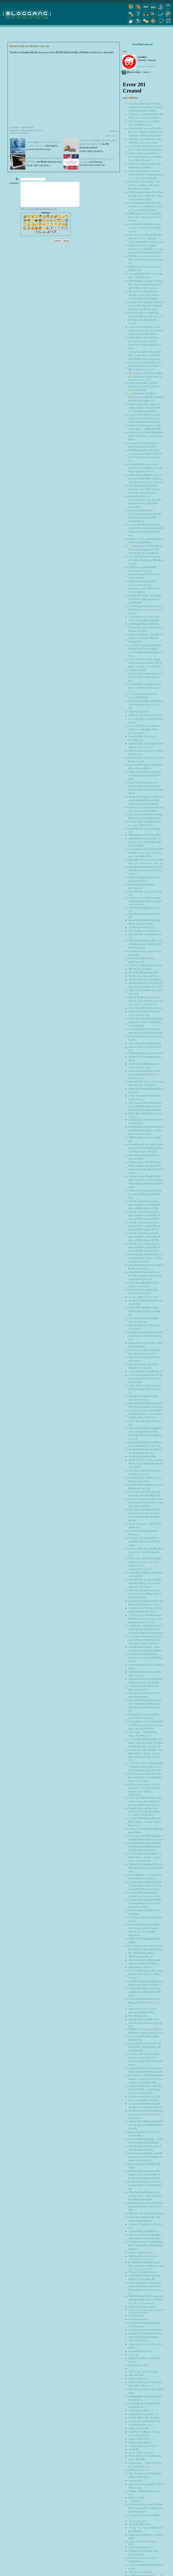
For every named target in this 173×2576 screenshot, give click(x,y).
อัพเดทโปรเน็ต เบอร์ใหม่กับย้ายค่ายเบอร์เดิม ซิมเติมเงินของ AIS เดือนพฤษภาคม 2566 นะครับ (145, 1130)
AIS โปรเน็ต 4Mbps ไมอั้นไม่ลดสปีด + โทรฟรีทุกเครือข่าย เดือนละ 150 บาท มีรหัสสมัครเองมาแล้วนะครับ (145, 1767)
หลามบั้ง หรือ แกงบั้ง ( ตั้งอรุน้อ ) (144, 2417)
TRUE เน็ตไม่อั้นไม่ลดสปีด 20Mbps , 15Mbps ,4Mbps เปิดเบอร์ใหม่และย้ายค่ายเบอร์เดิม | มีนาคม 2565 (146, 1801)
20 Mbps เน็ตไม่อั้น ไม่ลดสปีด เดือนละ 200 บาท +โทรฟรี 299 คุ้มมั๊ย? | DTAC (145, 1552)
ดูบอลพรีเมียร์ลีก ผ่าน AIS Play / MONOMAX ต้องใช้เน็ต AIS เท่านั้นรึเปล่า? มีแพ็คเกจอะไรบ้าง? (145, 468)
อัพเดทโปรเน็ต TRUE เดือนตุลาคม (146, 979)
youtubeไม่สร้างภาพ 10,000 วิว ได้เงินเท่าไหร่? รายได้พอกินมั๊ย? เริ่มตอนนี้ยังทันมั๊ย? (144, 2047)
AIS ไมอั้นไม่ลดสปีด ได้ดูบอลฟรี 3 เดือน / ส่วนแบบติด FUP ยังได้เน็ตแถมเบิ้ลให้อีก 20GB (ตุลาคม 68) (145, 355)
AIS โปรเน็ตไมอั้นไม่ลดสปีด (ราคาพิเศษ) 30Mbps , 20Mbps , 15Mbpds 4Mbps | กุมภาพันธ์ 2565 (145, 1857)
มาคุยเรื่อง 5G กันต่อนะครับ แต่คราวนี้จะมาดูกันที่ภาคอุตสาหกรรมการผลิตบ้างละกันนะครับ (145, 1276)
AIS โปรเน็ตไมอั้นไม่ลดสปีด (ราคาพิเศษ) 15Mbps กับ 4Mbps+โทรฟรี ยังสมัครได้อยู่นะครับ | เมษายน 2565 (145, 1743)
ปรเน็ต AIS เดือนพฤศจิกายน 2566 (145, 965)
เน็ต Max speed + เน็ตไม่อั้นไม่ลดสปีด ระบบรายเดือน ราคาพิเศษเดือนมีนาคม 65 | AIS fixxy (145, 1777)
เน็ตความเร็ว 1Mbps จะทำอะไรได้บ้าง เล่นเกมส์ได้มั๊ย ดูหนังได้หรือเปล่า (145, 1194)
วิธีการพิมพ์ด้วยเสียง (138, 2016)
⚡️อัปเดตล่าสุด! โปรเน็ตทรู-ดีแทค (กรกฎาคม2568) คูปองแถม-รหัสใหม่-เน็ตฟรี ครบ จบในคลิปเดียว (145, 549)
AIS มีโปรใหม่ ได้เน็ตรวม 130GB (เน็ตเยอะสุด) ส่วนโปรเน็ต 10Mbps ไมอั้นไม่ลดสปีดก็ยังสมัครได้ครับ (144, 418)
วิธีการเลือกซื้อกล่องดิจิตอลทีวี (143, 972)
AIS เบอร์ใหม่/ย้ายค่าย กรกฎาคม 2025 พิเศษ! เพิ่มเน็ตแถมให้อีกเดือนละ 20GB (145, 560)
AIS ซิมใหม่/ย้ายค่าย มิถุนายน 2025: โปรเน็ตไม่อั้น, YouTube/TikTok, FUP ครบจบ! (145, 610)
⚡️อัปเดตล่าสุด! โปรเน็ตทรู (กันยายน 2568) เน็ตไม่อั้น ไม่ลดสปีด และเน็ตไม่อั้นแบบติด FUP (146, 397)
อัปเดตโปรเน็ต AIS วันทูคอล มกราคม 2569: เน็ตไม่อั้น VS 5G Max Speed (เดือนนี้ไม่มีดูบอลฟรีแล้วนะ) (146, 249)
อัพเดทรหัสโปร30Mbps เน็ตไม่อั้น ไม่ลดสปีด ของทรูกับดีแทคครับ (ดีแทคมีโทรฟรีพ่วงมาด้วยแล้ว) (144, 1846)
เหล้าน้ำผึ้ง (134, 2449)
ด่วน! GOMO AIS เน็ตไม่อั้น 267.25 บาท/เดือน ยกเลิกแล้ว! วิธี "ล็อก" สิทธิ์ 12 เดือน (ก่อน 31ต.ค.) (145, 366)
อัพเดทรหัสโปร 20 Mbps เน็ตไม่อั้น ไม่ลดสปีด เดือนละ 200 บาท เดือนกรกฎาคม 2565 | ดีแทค (145, 1583)
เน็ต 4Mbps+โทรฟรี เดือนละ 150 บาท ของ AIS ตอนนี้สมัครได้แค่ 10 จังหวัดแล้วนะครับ (145, 1594)
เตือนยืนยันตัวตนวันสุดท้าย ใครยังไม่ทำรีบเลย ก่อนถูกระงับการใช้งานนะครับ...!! (145, 870)
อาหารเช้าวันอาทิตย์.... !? (141, 2410)
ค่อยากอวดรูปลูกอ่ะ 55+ (141, 2547)
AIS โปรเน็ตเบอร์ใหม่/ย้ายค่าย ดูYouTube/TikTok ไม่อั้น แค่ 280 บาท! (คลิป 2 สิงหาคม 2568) (143, 489)
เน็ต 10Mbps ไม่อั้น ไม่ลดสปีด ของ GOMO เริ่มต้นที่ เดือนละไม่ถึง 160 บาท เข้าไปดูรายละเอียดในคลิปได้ (145, 1106)
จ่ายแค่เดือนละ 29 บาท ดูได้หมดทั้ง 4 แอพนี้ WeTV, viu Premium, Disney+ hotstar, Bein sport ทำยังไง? (146, 1725)
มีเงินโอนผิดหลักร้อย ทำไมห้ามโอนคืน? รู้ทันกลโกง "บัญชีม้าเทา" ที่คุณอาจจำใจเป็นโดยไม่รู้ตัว (145, 196)
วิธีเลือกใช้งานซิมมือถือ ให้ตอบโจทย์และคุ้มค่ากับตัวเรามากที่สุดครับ (144, 1311)
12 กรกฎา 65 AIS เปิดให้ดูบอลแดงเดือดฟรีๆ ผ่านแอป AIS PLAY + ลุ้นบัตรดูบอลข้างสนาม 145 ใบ (145, 1619)
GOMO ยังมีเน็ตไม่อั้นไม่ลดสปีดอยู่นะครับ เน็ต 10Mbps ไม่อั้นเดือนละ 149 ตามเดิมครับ (145, 1022)
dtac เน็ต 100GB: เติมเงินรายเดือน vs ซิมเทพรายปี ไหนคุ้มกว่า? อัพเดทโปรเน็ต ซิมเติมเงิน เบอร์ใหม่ (145, 107)
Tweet (114, 135)
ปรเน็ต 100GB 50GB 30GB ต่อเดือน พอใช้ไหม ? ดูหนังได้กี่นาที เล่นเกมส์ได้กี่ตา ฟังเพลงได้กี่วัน (144, 1205)
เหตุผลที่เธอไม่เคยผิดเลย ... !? (143, 2414)
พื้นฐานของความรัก (138, 2365)
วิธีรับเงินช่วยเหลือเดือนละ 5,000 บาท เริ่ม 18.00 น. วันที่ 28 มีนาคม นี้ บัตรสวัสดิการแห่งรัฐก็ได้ (145, 2196)
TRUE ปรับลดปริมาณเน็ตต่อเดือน (145, 1043)
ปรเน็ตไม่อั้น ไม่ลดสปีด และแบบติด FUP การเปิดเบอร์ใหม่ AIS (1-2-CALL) (145, 687)
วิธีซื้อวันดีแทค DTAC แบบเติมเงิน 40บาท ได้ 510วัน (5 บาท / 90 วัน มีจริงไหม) (145, 217)
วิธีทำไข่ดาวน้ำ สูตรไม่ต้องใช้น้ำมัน (146, 2213)
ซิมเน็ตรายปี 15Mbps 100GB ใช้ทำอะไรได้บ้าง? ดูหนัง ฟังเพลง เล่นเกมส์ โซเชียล (145, 599)
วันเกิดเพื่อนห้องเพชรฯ (140, 2524)
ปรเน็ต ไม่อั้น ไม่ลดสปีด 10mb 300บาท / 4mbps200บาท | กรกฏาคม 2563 (145, 2022)
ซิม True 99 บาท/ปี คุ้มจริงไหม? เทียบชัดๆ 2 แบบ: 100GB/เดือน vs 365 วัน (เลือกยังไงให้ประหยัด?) (144, 295)
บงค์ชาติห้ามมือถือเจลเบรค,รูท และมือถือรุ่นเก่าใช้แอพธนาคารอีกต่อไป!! (145, 1992)
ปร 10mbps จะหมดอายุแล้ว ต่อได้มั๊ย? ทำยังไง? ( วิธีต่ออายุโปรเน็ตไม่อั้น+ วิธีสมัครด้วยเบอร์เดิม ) (145, 1949)
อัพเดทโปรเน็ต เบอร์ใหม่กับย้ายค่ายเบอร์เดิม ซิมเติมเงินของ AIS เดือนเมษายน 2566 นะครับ (145, 1258)
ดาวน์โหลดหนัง (136, 2316)
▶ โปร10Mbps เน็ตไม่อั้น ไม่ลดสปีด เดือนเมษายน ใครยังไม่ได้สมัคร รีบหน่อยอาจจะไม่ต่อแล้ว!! (145, 2157)
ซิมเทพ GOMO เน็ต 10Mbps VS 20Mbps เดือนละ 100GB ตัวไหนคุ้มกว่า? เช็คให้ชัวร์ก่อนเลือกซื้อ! (145, 408)
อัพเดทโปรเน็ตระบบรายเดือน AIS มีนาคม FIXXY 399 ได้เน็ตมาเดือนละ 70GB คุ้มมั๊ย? (145, 842)
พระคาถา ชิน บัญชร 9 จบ (141, 2252)
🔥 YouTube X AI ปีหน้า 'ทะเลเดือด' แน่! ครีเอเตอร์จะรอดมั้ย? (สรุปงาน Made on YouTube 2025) (145, 376)
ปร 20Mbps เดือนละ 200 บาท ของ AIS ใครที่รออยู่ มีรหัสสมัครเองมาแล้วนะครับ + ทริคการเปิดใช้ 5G (145, 1640)
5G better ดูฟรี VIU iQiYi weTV (143, 1297)
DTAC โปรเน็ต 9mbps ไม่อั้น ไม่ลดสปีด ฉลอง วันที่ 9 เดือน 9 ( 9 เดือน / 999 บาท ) (145, 1974)
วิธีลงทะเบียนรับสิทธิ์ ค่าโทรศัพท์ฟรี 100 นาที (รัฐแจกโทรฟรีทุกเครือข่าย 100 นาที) (145, 2125)
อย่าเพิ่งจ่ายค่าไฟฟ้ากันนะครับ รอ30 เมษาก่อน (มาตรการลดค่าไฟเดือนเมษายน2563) (145, 2114)
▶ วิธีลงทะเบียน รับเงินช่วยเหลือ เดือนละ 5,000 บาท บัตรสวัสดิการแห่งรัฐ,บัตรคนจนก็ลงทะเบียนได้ (144, 2174)
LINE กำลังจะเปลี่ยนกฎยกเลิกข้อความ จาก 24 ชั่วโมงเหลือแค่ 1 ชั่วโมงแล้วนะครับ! (144, 386)
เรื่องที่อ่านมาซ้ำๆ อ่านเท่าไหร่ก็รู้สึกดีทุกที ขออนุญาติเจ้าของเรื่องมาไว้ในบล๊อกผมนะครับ (145, 2508)
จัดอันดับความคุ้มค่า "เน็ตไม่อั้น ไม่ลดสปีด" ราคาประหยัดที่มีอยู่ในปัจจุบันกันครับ (145, 638)
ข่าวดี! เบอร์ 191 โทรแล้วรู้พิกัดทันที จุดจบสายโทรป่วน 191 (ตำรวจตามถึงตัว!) (145, 436)
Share (107, 135)
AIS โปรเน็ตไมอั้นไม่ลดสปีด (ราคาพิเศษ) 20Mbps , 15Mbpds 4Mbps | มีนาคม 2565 (145, 1822)
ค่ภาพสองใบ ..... (137, 2480)
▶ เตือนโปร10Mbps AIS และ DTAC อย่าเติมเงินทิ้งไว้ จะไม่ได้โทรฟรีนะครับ (145, 2185)
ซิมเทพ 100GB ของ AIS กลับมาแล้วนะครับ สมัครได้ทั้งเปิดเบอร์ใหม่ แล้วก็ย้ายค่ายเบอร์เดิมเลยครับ (145, 800)
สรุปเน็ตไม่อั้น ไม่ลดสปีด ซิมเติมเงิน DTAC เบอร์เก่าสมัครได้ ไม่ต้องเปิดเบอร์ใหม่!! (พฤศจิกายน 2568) (146, 306)
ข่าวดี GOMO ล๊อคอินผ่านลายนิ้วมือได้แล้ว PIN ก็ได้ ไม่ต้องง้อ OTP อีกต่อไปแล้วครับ (145, 1378)
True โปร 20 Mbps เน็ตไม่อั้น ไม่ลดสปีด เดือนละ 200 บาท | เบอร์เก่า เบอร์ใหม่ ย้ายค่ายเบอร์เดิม (145, 1502)
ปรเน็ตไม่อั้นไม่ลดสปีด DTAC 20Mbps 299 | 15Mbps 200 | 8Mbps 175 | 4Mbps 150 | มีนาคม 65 (144, 1811)
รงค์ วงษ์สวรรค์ (136, 2375)
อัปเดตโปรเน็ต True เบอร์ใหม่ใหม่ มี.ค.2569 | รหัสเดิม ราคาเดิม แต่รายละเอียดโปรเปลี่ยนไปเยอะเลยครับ (145, 132)
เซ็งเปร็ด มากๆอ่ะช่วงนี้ (140, 2572)
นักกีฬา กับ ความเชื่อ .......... (142, 2428)
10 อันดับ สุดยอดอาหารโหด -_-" (144, 2446)
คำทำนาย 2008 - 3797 (139, 2470)
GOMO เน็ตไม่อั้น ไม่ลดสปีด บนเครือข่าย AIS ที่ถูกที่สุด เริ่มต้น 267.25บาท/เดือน (143, 729)
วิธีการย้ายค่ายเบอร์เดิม (140, 969)
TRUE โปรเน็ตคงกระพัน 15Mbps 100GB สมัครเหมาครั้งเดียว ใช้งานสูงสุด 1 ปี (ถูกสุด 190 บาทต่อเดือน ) (145, 663)
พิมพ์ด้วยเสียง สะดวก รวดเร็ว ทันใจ (146, 1053)
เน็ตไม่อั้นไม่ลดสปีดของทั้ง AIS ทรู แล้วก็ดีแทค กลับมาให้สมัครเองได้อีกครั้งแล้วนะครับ (145, 944)
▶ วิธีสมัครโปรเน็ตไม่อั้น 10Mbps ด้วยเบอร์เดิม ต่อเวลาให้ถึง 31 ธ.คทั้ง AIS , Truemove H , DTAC (146, 2265)
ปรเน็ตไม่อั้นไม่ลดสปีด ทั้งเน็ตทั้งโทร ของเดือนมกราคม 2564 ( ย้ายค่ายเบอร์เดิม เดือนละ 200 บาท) (145, 1885)
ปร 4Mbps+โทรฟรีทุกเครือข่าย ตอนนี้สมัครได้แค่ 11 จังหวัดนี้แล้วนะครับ (144, 1541)
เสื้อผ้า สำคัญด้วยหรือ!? (140, 2442)
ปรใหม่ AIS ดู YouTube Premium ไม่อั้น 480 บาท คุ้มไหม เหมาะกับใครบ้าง (146, 260)
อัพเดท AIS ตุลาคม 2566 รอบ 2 (143, 976)
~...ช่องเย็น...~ (135, 2501)
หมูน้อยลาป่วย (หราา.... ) (140, 2378)
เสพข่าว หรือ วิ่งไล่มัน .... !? (142, 2439)
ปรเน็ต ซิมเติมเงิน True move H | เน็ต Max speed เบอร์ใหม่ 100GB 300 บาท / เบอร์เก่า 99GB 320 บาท (145, 1001)
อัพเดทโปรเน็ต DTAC (139, 712)
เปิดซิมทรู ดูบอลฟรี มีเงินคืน (142, 1456)
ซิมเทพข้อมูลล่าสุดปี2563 (141, 1967)
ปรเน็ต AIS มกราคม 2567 (141, 927)
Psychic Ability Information (141, 2452)
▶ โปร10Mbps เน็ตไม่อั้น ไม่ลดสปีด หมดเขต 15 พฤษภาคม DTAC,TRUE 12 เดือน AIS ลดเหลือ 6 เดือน (145, 2079)
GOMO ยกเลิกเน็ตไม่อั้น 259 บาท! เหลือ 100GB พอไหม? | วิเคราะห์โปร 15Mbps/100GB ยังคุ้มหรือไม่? (145, 330)
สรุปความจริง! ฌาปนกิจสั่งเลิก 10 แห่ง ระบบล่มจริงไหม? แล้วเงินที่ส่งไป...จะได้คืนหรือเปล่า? (145, 157)
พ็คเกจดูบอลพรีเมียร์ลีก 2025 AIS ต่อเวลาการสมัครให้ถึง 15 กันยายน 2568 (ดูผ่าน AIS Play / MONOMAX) (145, 478)
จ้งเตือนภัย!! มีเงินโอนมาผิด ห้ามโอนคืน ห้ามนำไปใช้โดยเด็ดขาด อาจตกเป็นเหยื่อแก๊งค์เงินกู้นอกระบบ (146, 1629)
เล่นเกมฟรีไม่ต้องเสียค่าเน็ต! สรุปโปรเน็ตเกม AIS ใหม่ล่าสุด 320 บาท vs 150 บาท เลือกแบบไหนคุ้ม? (145, 206)
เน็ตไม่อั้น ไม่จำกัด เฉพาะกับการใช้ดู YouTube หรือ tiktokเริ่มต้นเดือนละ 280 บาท (145, 719)
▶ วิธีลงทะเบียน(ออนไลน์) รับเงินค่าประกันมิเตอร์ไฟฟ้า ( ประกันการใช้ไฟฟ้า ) (145, 2206)
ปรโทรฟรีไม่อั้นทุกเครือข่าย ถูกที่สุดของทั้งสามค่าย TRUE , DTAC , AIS (145, 2002)
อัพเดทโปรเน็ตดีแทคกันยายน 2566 (146, 1008)
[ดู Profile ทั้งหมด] (146, 66)
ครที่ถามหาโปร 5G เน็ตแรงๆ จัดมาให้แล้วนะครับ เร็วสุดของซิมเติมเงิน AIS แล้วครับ (146, 1463)
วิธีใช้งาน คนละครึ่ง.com (140, 1956)
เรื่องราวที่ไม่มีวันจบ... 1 (140, 2340)
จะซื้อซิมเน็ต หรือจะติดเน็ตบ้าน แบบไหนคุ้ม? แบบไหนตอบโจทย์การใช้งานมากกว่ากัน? (145, 627)
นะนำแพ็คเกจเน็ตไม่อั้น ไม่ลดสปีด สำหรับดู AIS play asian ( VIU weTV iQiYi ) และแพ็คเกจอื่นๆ (146, 853)
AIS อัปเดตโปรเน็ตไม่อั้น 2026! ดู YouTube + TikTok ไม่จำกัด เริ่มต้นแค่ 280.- (144, 228)
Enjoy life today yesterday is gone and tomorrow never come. (145, 2311)
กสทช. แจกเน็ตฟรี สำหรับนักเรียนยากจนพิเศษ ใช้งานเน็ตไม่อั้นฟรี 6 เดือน (144, 775)
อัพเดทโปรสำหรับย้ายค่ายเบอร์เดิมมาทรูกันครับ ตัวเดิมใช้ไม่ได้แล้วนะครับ (145, 1336)
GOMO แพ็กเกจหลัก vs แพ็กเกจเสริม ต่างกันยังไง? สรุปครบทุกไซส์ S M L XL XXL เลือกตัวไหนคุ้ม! (146, 174)
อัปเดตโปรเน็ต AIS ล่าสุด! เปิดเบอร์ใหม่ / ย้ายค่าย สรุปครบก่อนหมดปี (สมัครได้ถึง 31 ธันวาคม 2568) (145, 284)
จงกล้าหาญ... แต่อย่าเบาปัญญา (143, 2371)
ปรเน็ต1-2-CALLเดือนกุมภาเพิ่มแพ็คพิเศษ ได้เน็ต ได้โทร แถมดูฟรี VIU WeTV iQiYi (145, 901)
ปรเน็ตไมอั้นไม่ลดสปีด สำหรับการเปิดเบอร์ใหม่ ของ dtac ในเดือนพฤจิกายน (145, 1868)
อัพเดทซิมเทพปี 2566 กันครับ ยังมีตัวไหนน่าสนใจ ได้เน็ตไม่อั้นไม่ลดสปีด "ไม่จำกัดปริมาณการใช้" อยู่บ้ (146, 1148)
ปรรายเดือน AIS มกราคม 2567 (144, 931)
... (129, 2368)
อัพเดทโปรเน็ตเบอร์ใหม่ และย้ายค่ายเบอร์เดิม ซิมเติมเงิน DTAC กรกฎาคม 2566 (144, 1074)
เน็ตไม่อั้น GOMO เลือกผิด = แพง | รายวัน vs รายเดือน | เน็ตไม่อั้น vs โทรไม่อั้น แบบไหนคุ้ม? (145, 185)
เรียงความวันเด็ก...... (139, 2497)
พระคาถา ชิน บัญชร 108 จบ (142, 2307)
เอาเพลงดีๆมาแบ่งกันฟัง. (141, 2351)
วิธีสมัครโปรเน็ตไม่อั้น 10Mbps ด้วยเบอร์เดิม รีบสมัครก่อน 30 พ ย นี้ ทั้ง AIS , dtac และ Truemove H (145, 2300)
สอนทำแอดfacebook (138, 2319)
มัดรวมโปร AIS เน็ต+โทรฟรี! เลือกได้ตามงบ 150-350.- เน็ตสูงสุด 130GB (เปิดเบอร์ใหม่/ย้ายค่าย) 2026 (145, 238)
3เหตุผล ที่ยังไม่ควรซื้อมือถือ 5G (144, 2231)
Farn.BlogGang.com (142, 44)
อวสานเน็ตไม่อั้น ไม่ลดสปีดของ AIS (146, 1371)
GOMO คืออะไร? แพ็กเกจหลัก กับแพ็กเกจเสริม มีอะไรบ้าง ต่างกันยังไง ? (145, 1389)
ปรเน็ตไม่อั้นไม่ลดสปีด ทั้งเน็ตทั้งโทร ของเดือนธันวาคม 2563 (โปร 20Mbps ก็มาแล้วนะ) (145, 1903)
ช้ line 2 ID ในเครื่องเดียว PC (143, 2272)
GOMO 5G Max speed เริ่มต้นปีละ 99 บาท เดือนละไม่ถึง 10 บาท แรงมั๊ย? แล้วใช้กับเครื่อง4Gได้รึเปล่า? (145, 1414)
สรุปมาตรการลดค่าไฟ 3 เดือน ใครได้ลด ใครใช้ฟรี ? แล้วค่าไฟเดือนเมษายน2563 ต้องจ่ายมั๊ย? (145, 2089)
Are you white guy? (138, 2521)
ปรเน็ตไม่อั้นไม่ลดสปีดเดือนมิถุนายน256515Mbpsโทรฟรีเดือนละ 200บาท (145, 1658)
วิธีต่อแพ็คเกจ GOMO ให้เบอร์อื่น (144, 835)
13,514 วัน (133, 2355)
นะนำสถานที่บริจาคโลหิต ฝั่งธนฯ (145, 2330)
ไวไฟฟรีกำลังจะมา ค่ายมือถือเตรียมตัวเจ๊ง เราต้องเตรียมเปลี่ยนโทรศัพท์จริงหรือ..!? (146, 2245)
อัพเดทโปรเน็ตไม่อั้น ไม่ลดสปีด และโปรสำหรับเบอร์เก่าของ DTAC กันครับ (146, 704)
